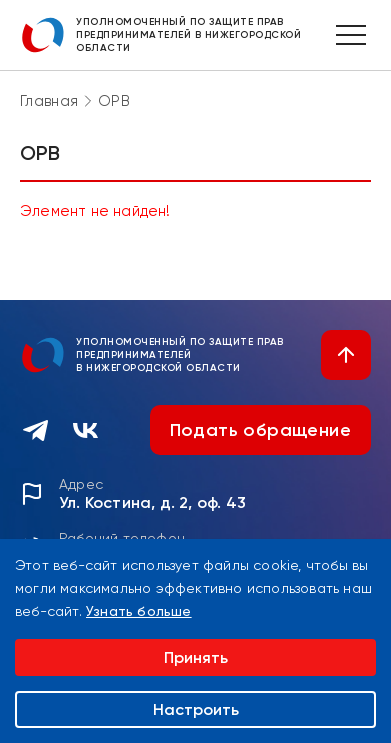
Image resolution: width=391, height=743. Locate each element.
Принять (196, 657)
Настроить (196, 709)
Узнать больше (139, 611)
